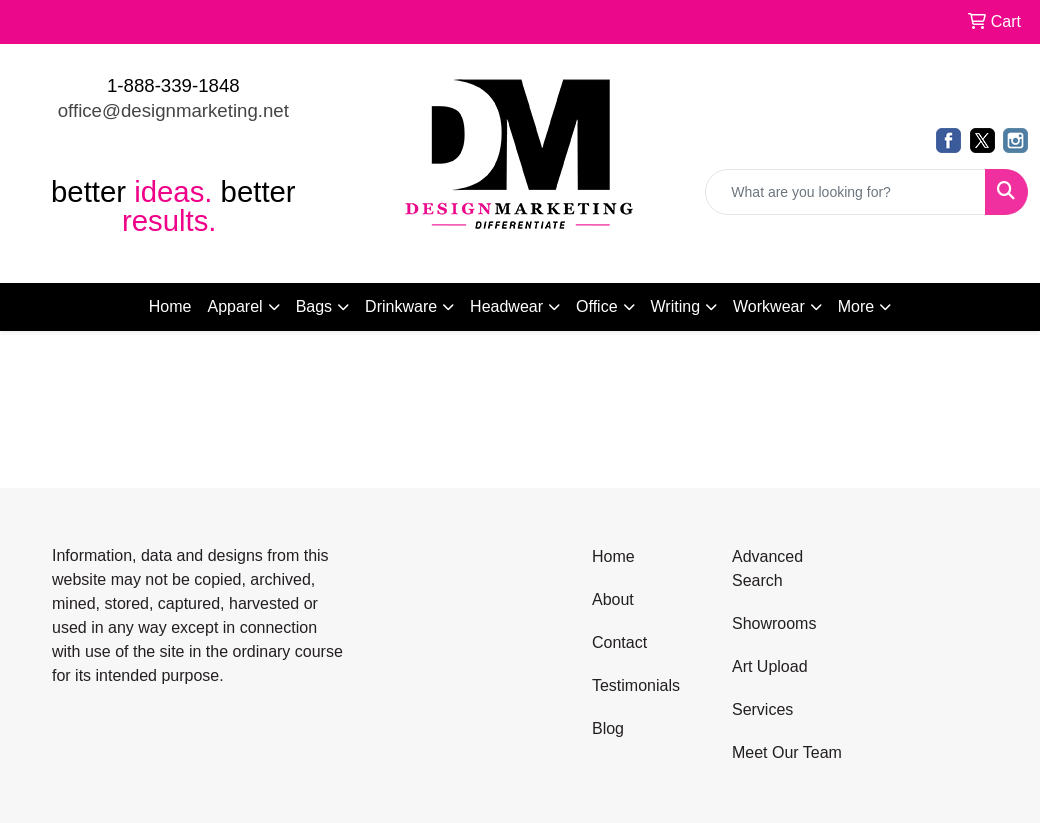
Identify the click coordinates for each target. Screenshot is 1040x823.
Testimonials (636, 685)
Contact (619, 642)
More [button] (856, 306)
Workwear (769, 306)
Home (170, 306)
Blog (608, 728)
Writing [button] (676, 306)
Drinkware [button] (401, 306)
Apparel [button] (234, 306)
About (613, 599)
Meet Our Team (787, 752)
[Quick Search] (845, 192)
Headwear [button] (506, 306)
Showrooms (774, 623)
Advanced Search (767, 568)
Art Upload (770, 666)
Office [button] (597, 306)
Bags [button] (314, 306)
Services (762, 709)
